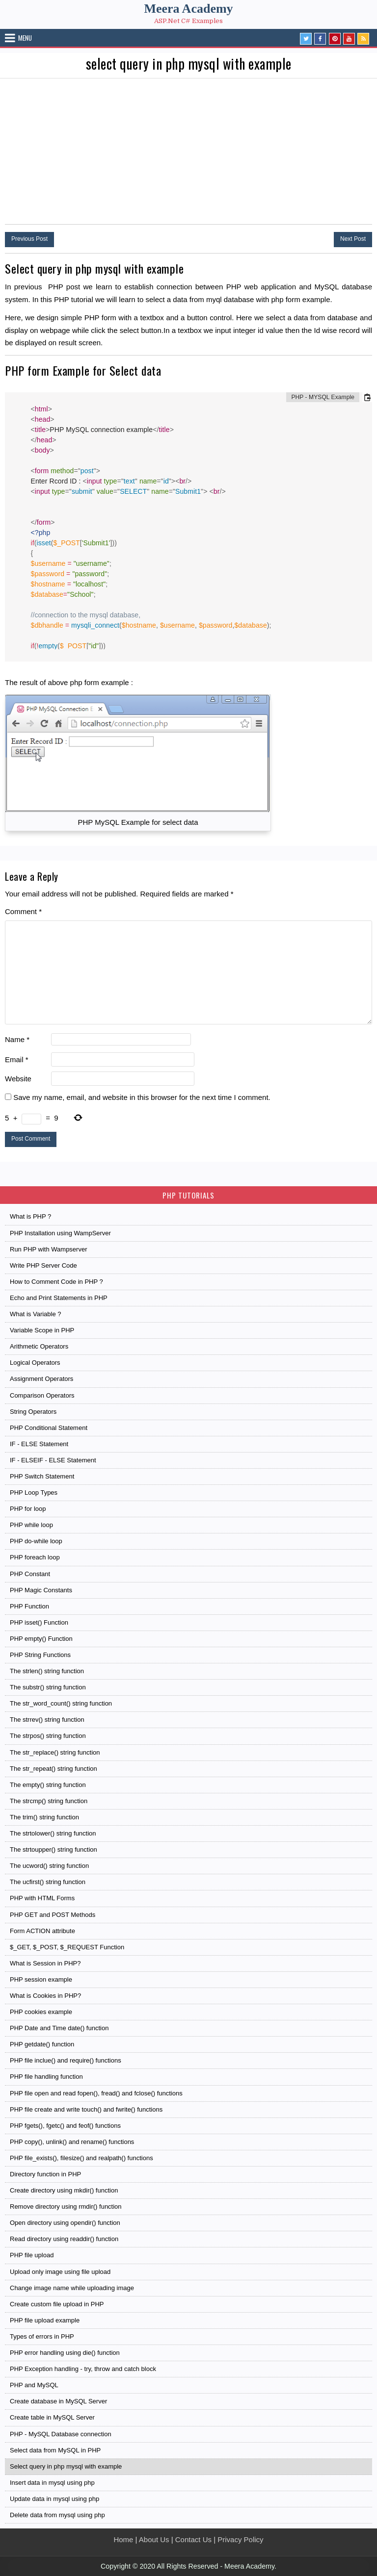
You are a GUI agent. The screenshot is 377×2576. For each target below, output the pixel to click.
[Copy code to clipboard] (367, 397)
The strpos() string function (48, 1735)
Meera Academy (188, 8)
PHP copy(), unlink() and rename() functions (72, 2141)
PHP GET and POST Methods (52, 1914)
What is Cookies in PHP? (45, 1995)
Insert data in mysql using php (52, 2482)
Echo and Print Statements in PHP (59, 1297)
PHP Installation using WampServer (60, 1233)
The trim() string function (44, 1817)
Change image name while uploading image (72, 2288)
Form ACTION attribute (42, 1931)
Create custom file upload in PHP (57, 2304)
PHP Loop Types (33, 1492)
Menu (25, 38)
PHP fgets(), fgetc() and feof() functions (65, 2125)
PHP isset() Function (39, 1622)
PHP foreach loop (35, 1557)
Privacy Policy (240, 2539)
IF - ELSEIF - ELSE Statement (53, 1460)
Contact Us (193, 2539)
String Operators (33, 1411)
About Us (154, 2539)
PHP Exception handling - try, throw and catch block (83, 2368)
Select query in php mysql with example (66, 2466)
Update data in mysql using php (54, 2498)
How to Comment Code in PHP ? (56, 1281)
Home (123, 2539)
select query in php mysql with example (189, 63)
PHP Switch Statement (42, 1476)
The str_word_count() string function (61, 1703)
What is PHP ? (30, 1216)
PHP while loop (31, 1525)
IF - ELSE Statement (39, 1444)
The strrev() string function (47, 1719)
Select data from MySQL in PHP (55, 2450)
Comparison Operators (42, 1395)
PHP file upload (32, 2255)
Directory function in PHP (45, 2174)
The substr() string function (48, 1687)
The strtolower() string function (53, 1833)
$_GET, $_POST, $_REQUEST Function (67, 1947)
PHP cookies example (41, 2011)
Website (18, 1078)
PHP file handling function (46, 2076)
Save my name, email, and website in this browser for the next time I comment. (141, 1097)
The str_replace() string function (55, 1752)
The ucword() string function (49, 1865)
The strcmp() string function (48, 1801)
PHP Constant (30, 1574)
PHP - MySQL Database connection (60, 2434)
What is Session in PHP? (45, 1963)
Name (17, 1039)
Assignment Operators (41, 1378)
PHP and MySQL (34, 2385)
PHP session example (41, 1979)
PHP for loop (28, 1508)
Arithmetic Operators (39, 1346)
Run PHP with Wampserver (48, 1249)
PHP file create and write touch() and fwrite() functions (86, 2109)
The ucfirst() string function (47, 1882)
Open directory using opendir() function (65, 2222)
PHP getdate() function (42, 2044)
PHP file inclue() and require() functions (65, 2060)
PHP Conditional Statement (48, 1427)
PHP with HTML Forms (42, 1898)
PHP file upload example (45, 2320)
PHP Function (29, 1606)
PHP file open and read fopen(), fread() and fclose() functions (96, 2093)
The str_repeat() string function (53, 1768)
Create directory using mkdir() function (64, 2190)
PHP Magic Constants (41, 1590)
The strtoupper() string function (53, 1849)
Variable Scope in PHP (42, 1330)
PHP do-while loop (36, 1541)
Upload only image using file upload (60, 2271)
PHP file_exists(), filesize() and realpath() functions (81, 2158)
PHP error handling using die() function (65, 2352)
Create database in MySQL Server (58, 2401)
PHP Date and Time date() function (59, 2028)
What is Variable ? (35, 1314)
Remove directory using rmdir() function (66, 2206)
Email (16, 1059)
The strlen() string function (47, 1671)
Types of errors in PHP (42, 2336)
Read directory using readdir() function (64, 2239)
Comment (23, 911)
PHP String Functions (40, 1654)
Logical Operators (35, 1362)
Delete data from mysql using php (57, 2515)
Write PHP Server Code (43, 1265)
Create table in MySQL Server (52, 2417)
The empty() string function (48, 1784)
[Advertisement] (188, 152)
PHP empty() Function (41, 1638)
